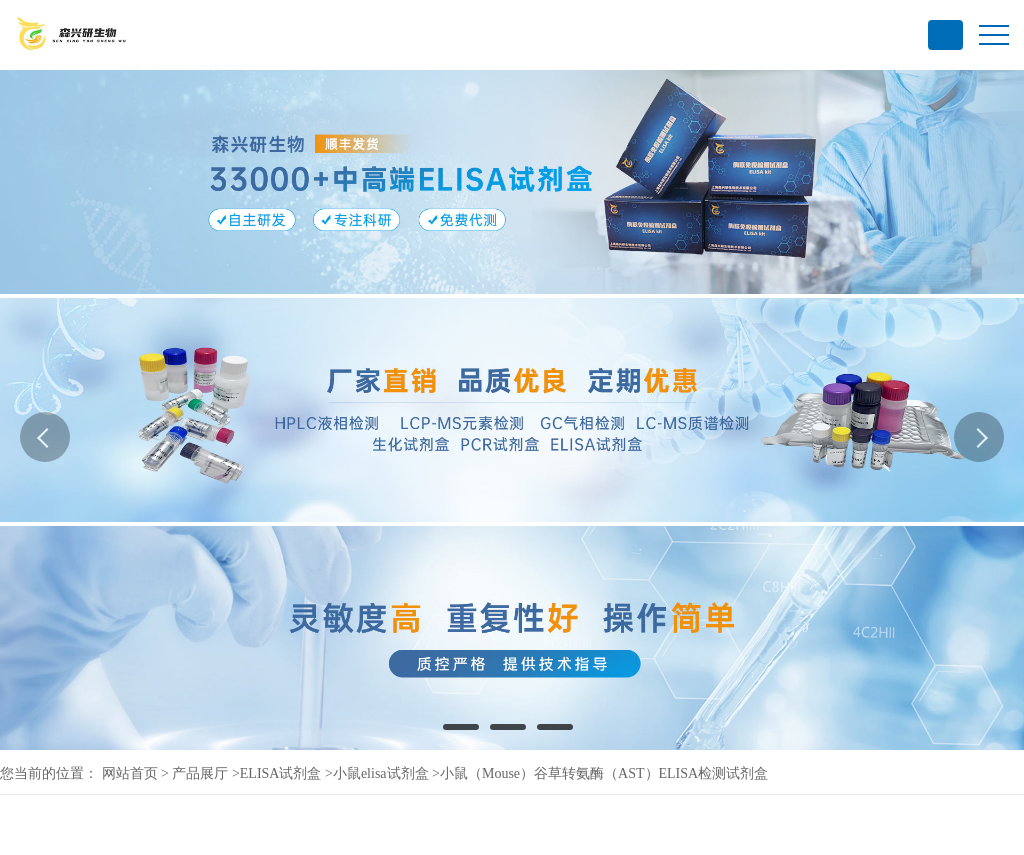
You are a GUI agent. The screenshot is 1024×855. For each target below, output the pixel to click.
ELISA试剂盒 (281, 773)
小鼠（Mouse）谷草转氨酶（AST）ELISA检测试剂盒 (604, 773)
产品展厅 (200, 773)
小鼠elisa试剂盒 (381, 773)
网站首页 (130, 773)
